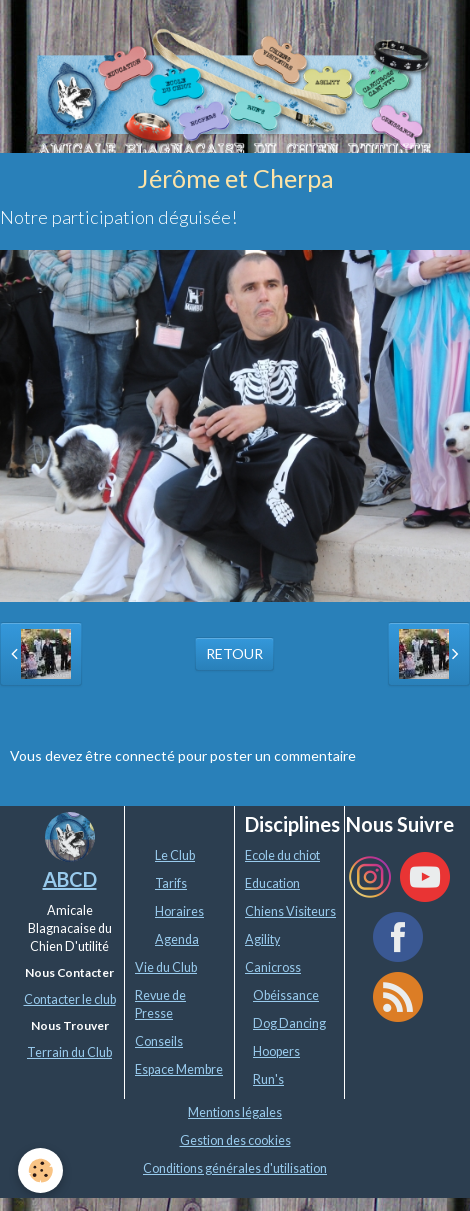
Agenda (177, 939)
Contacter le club (70, 999)
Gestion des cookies (235, 1140)
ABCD (70, 879)
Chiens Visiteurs (290, 911)
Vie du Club (166, 967)
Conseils (159, 1041)
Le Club (175, 855)
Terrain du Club (69, 1052)
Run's (268, 1079)
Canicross (273, 967)
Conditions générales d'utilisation (235, 1168)
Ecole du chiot (282, 855)
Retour (234, 653)
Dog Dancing (289, 1023)
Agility (262, 939)
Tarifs (171, 883)
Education (272, 883)
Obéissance (286, 995)
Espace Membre (179, 1069)
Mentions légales (235, 1112)
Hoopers (276, 1051)
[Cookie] (40, 1170)
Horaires (179, 911)
